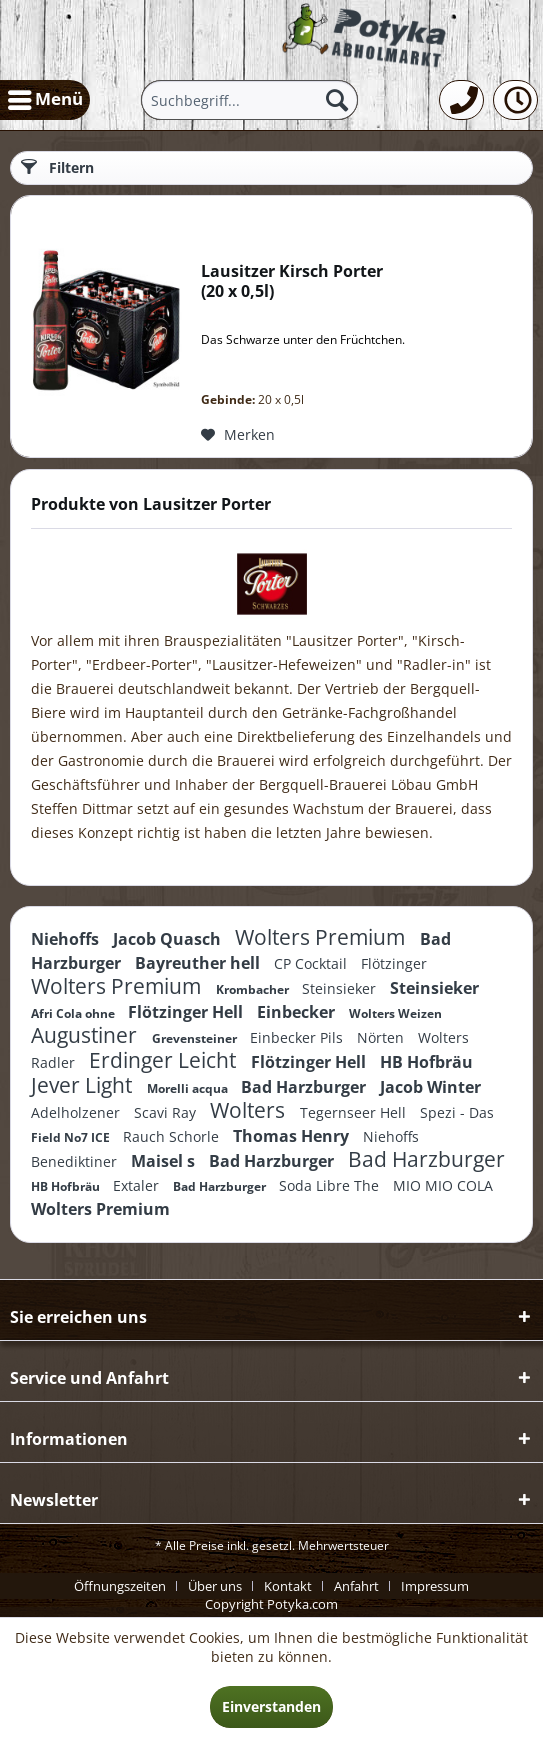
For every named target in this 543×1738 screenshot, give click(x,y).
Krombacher (254, 989)
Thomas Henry (293, 1136)
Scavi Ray (167, 1112)
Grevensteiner (196, 1038)
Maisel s (165, 1161)
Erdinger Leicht (165, 1060)
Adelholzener (77, 1112)
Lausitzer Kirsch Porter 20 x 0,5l (292, 281)
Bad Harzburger (305, 1087)
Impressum (435, 1586)
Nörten (382, 1037)
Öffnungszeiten (120, 1586)
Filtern (57, 167)
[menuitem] (45, 100)
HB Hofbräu (426, 1062)
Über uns (215, 1586)
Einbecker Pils (298, 1037)
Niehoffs (67, 939)
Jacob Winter (430, 1087)
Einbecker (298, 1012)
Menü (45, 97)
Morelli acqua (189, 1088)
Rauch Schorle (173, 1136)
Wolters (250, 1110)
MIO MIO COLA (443, 1185)
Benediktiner (76, 1161)
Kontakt (288, 1586)
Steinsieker (341, 988)
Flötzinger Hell (187, 1012)
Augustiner (86, 1035)
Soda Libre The (331, 1185)
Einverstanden (271, 1706)
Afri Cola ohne (74, 1013)
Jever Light (84, 1085)
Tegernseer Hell (355, 1112)
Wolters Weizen (395, 1013)
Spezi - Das (457, 1112)
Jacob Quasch (169, 939)
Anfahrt (356, 1586)
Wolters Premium (322, 937)
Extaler (138, 1185)
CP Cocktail (312, 963)
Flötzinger (394, 963)
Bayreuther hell (199, 963)
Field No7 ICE (72, 1137)
